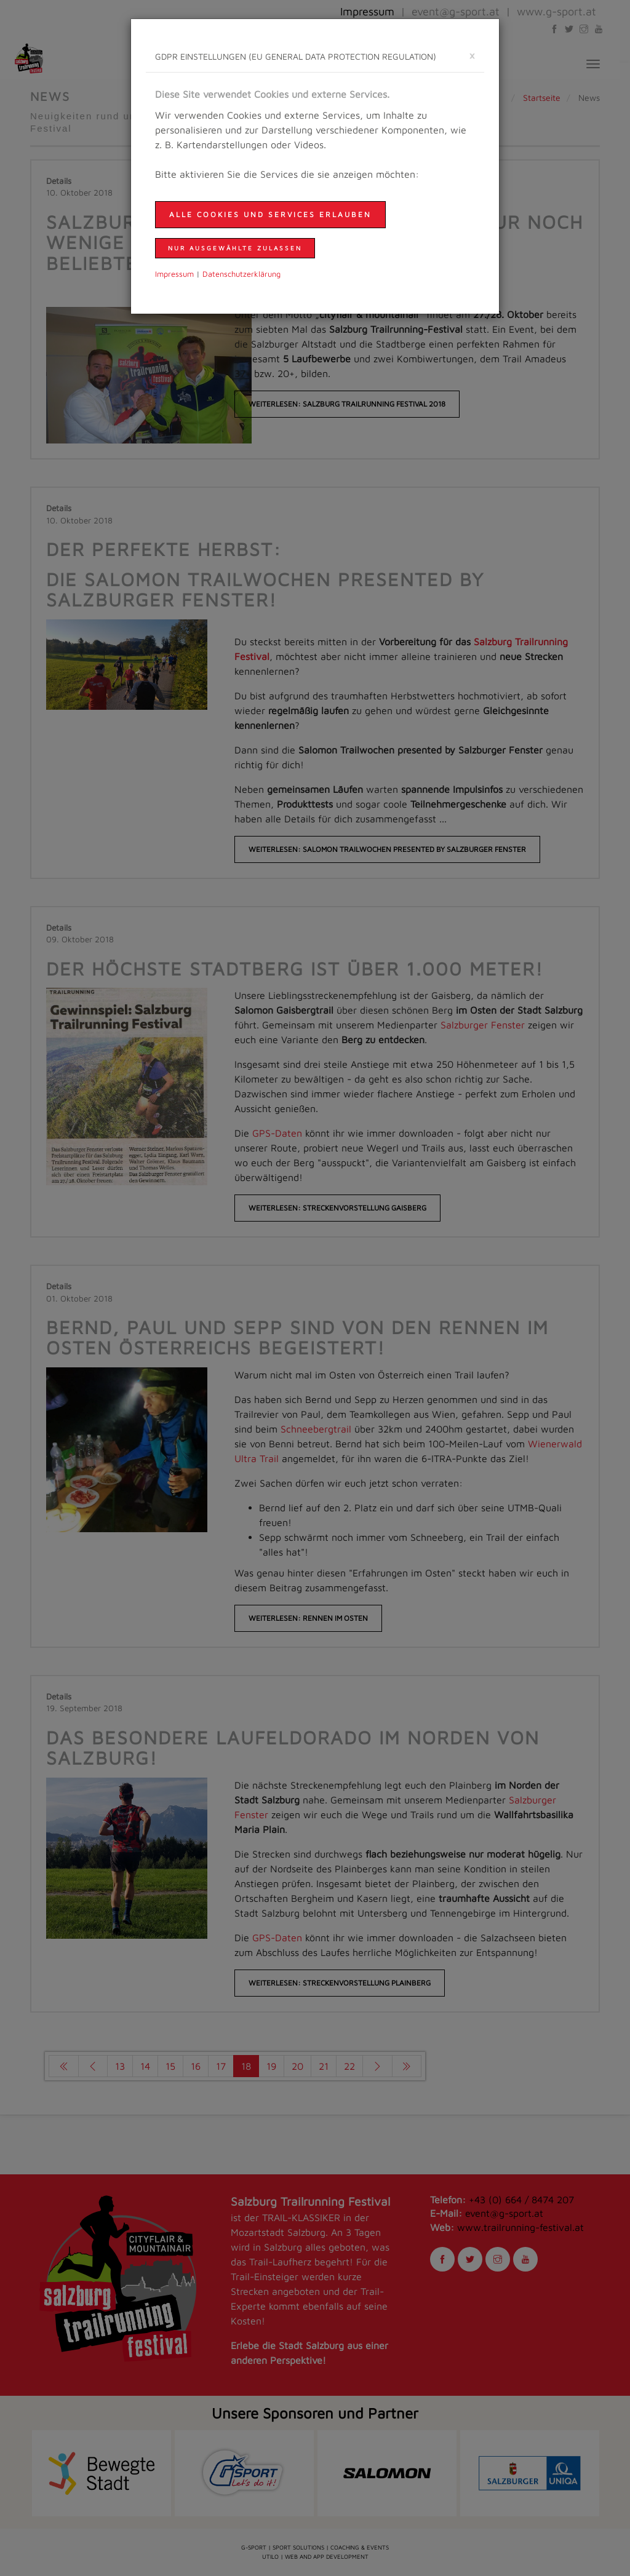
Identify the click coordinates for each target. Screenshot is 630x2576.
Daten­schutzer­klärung (241, 274)
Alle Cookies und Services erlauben (270, 214)
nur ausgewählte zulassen (235, 248)
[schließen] (472, 55)
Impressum (174, 274)
